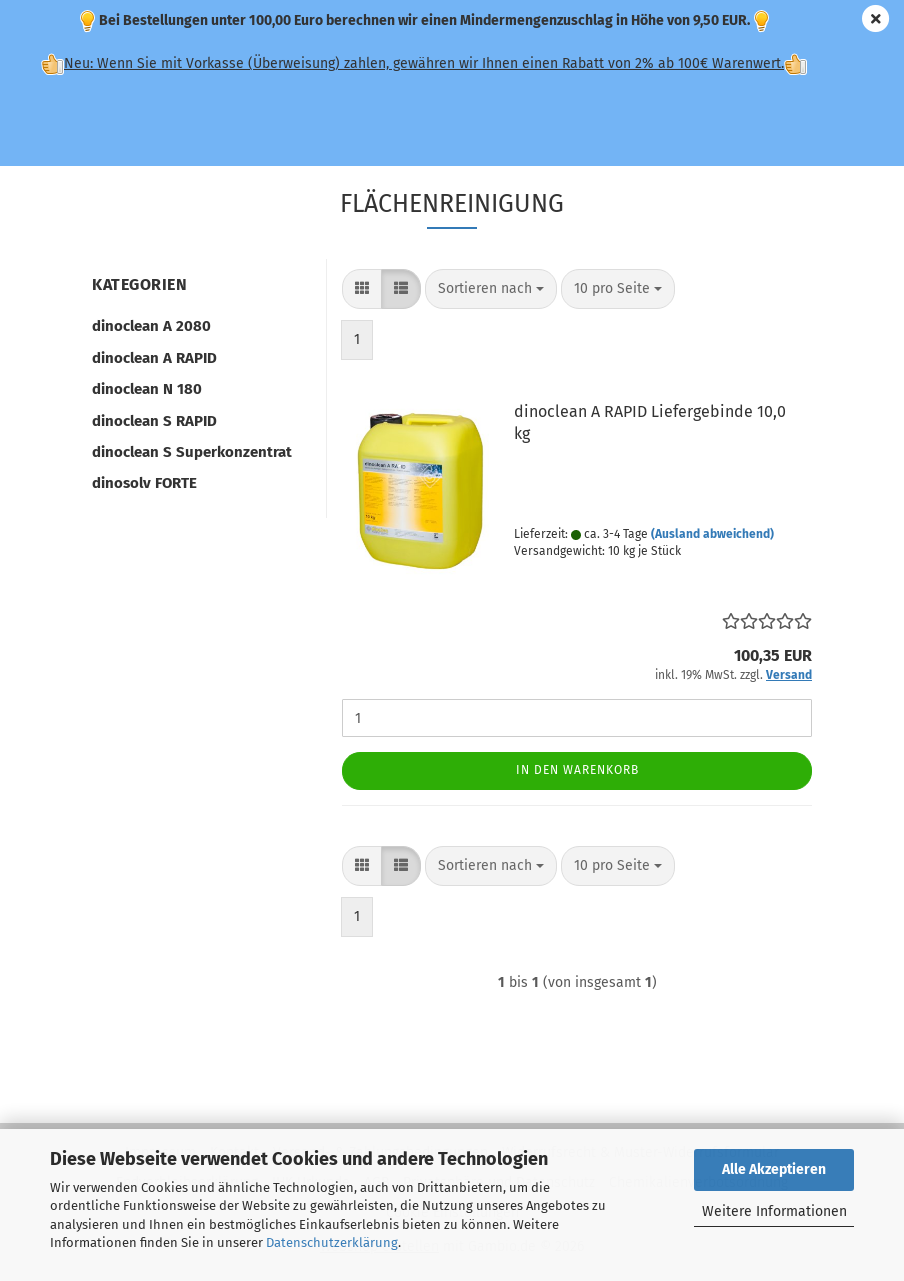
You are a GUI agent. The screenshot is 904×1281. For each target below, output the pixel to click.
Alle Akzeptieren (774, 1169)
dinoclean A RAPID (154, 358)
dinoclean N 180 (147, 389)
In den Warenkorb (577, 770)
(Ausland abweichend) (712, 534)
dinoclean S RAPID (154, 421)
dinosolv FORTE (144, 483)
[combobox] (491, 289)
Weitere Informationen (774, 1211)
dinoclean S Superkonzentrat (192, 452)
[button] (362, 289)
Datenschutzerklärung (332, 1242)
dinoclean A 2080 (151, 326)
